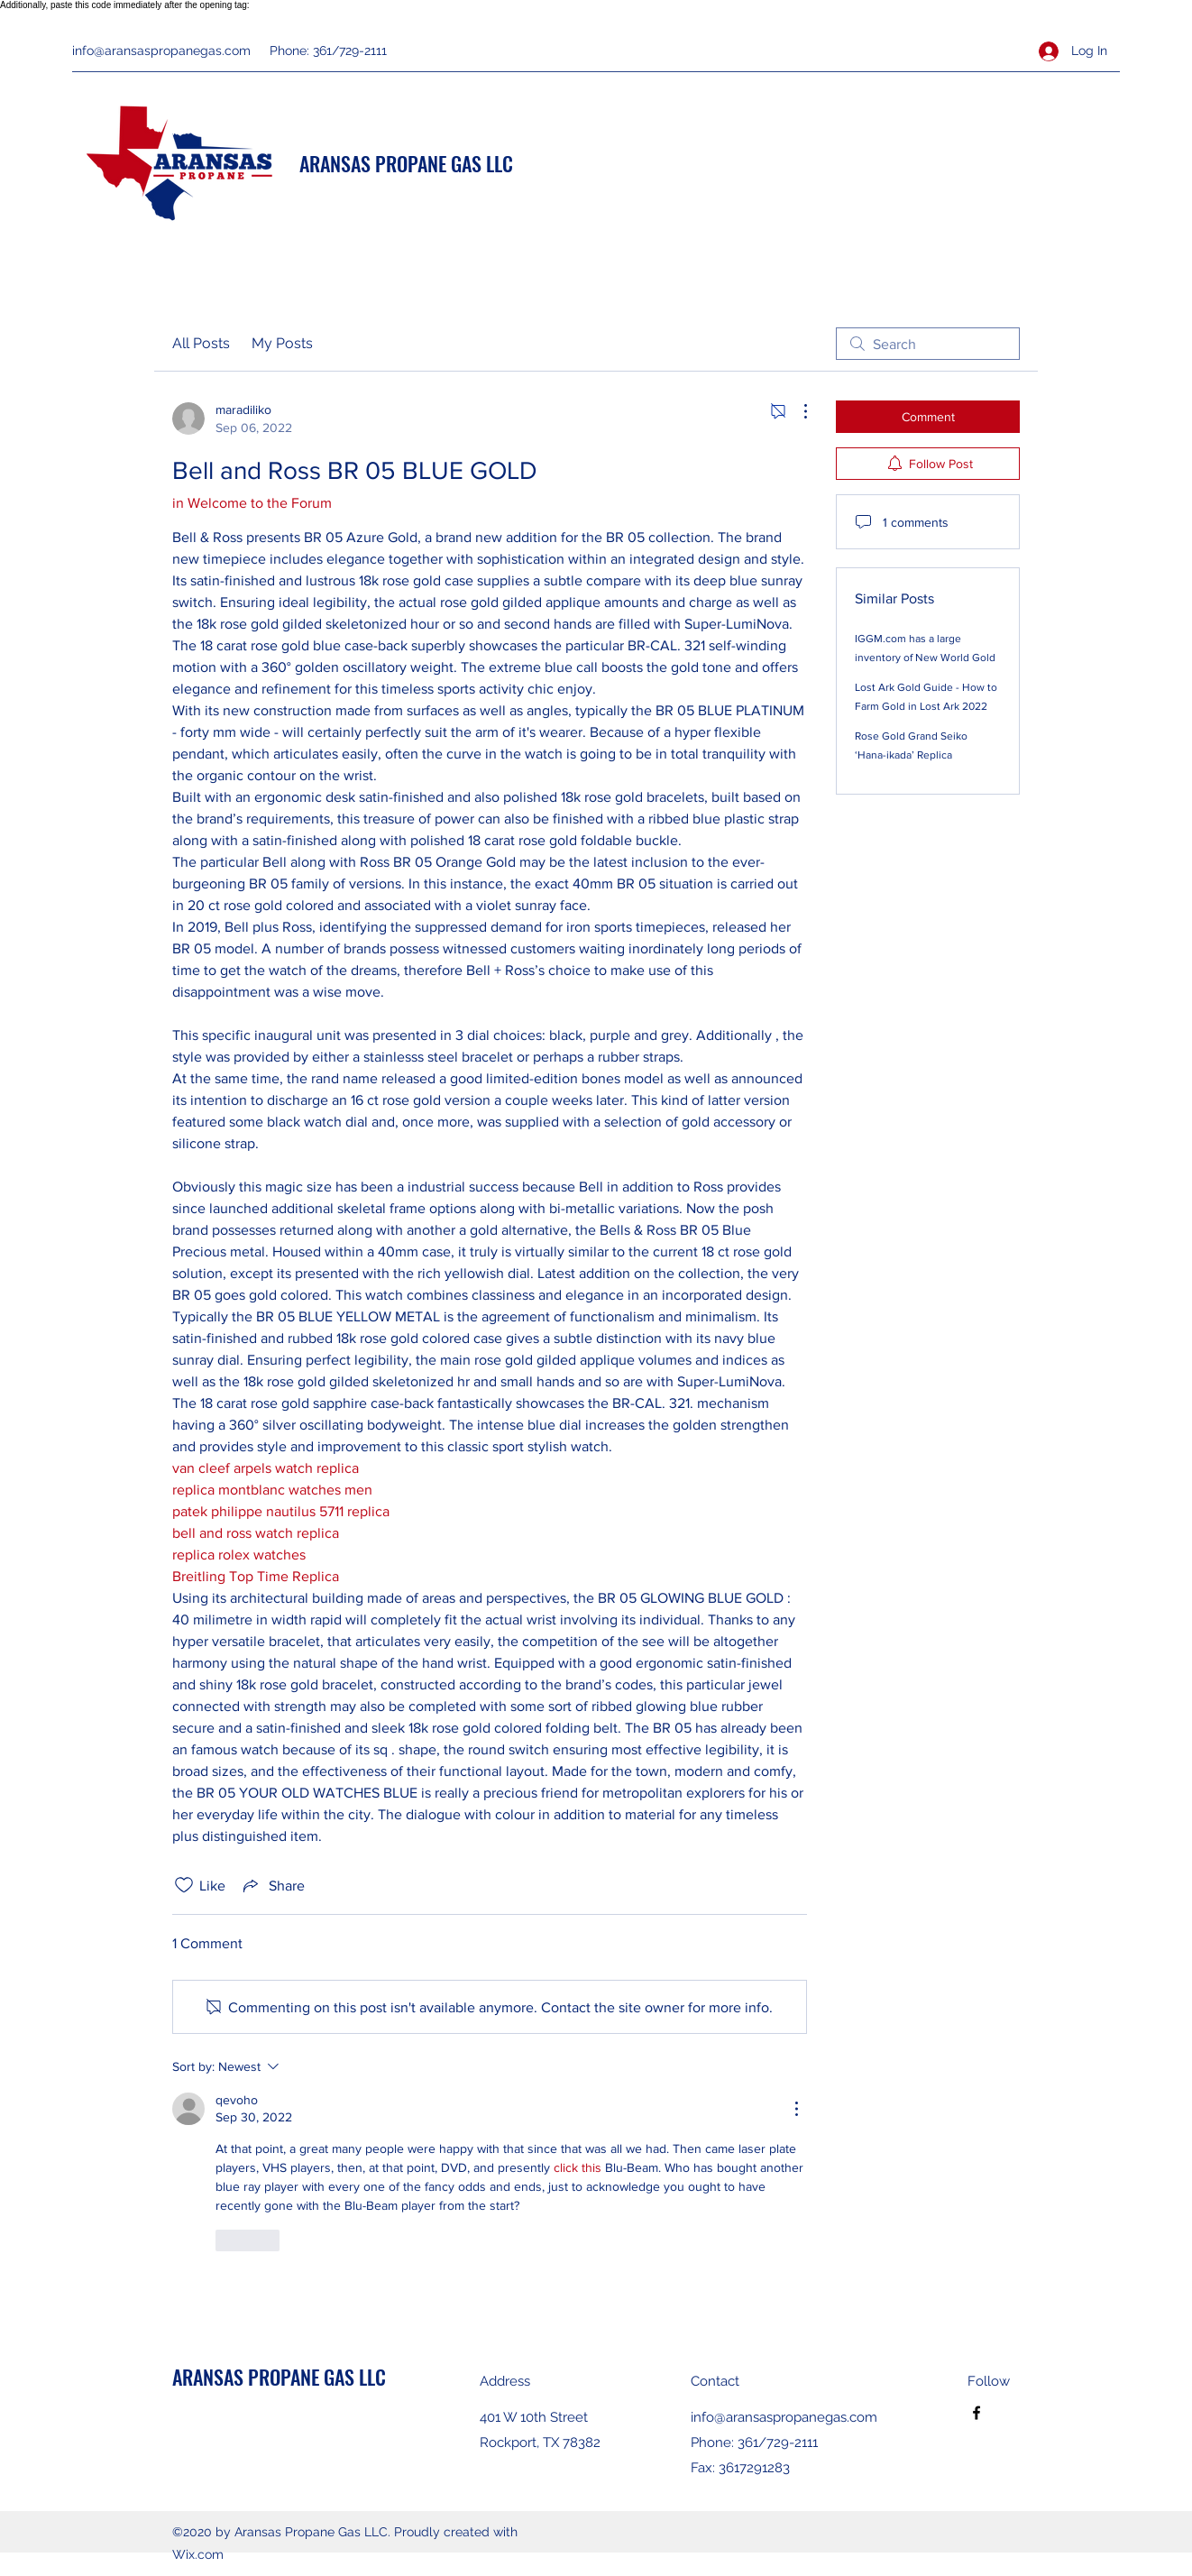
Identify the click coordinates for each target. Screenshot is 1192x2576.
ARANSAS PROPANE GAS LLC (406, 163)
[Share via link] (272, 1885)
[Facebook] (976, 2413)
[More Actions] (796, 411)
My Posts (282, 343)
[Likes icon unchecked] (184, 1885)
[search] (928, 343)
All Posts (201, 343)
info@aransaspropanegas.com (161, 50)
